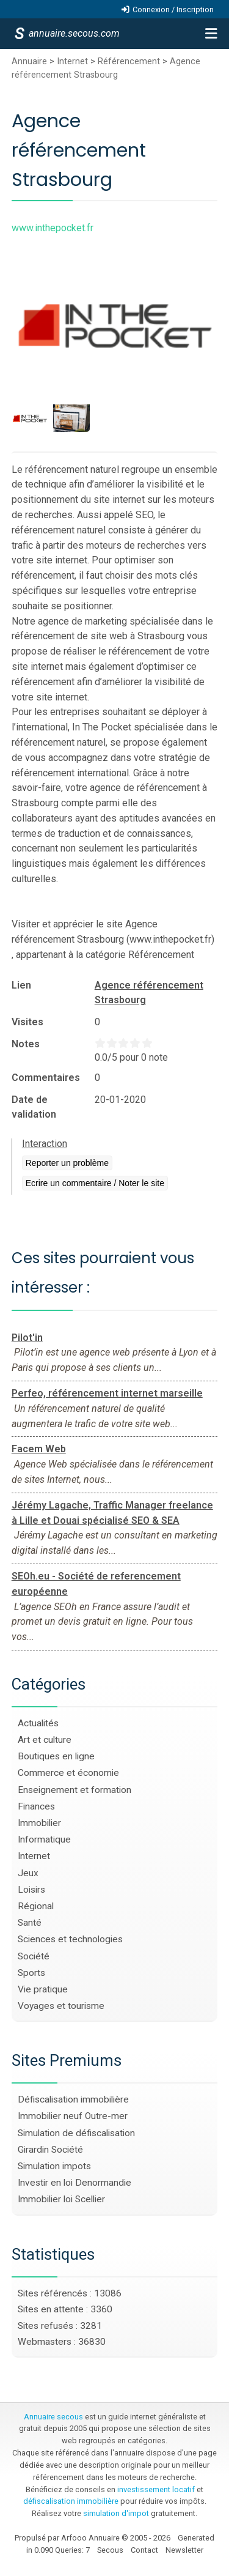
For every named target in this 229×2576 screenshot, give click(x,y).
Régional (36, 1906)
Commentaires (46, 1077)
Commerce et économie (68, 1772)
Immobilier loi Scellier (61, 2199)
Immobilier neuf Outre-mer (73, 2115)
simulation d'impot (116, 2513)
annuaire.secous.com (73, 33)
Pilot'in (27, 1337)
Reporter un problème (67, 1163)
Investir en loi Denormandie (74, 2182)
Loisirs (31, 1889)
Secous (110, 2550)
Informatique (44, 1839)
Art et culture (44, 1739)
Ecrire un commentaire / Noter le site (95, 1183)
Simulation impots (54, 2166)
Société (33, 1956)
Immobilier (39, 1822)
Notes (26, 1044)
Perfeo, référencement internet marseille (107, 1393)
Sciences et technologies (70, 1939)
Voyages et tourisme (61, 2005)
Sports (31, 1972)
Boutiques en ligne (56, 1756)
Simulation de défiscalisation (76, 2133)
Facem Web (39, 1449)
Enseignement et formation (74, 1789)
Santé (30, 1922)
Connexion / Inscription (173, 9)
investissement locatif (156, 2489)
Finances (36, 1806)
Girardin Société (50, 2149)
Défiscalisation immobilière (73, 2099)
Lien (21, 985)
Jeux (28, 1873)
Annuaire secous (53, 2416)
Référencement (129, 61)
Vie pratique (43, 1989)
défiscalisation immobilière (70, 2501)
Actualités (38, 1723)
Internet (72, 61)
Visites (27, 1022)
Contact (144, 2550)
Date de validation (34, 1107)
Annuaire (29, 61)
